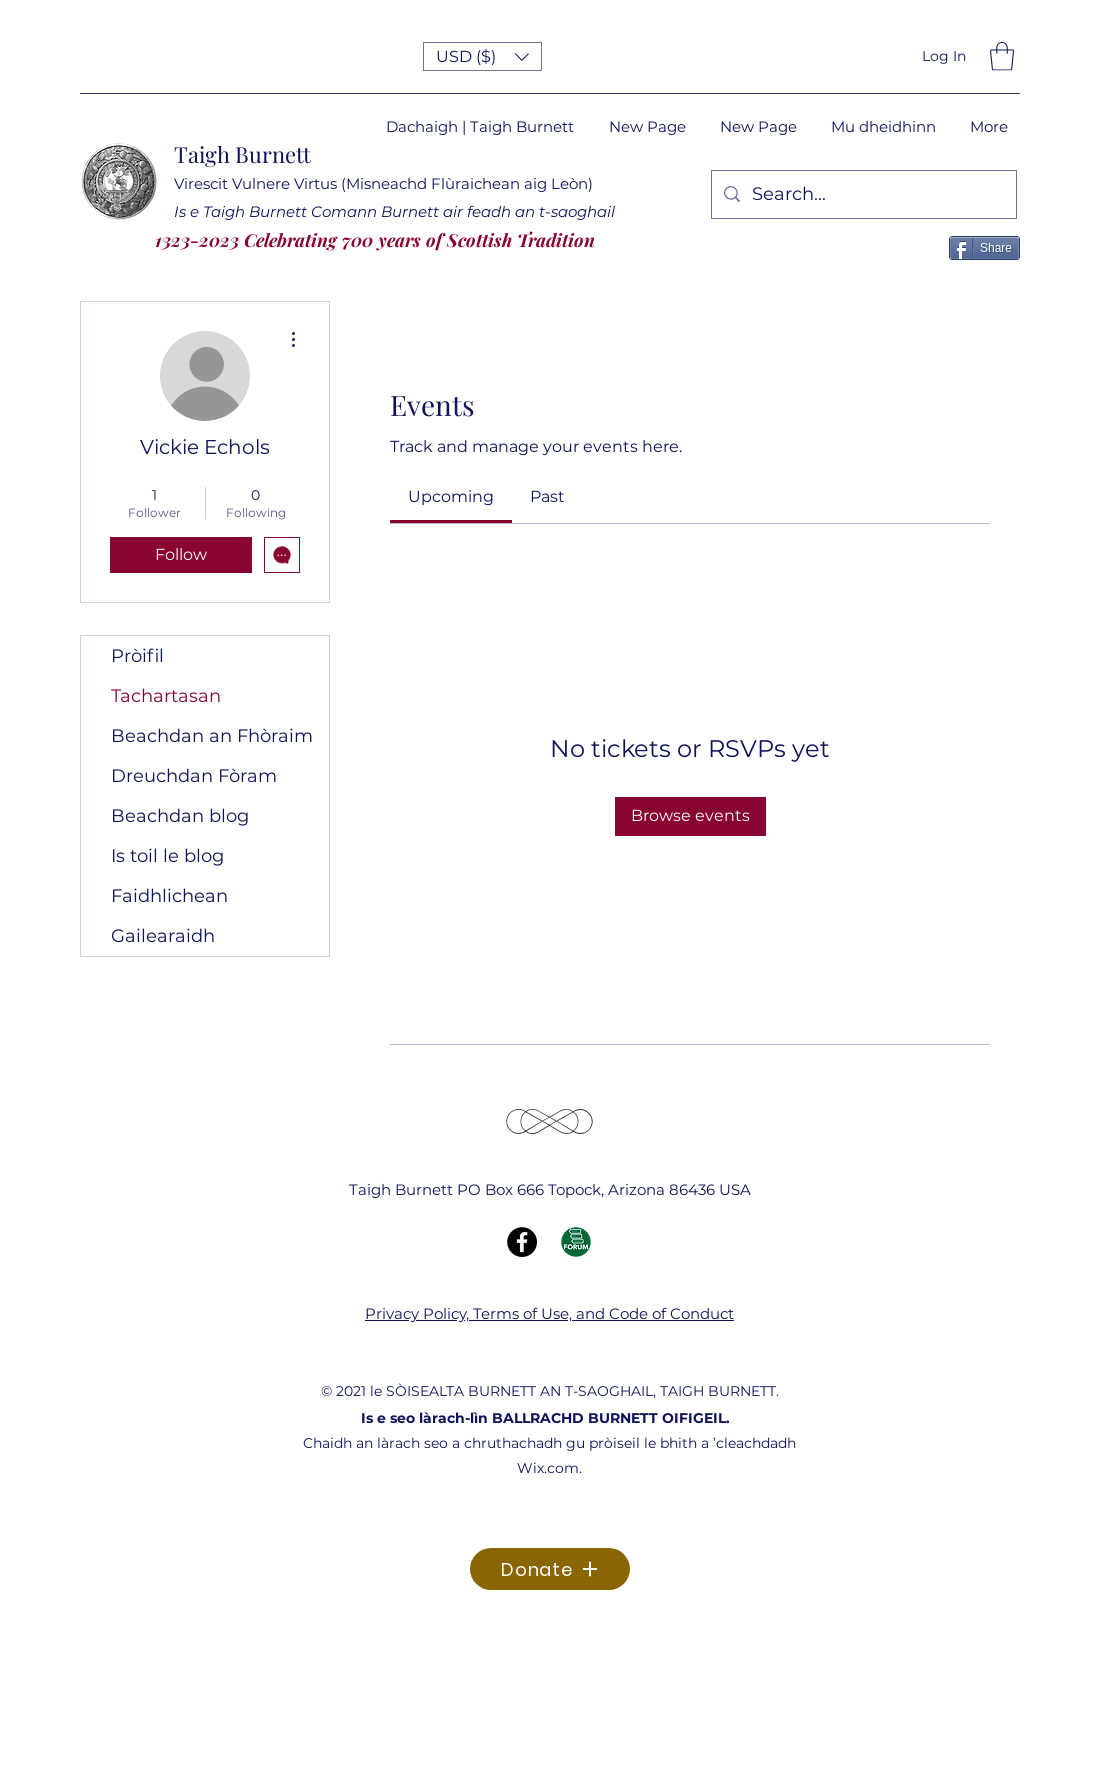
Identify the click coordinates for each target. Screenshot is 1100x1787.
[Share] (984, 248)
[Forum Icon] (576, 1242)
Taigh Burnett (242, 154)
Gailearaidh (163, 936)
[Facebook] (522, 1242)
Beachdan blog (180, 816)
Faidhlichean (169, 896)
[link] (451, 496)
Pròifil (137, 656)
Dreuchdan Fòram (194, 776)
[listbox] (482, 56)
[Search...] (863, 195)
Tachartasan (166, 696)
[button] (482, 56)
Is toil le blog (167, 856)
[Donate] (550, 1569)
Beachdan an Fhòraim (212, 736)
